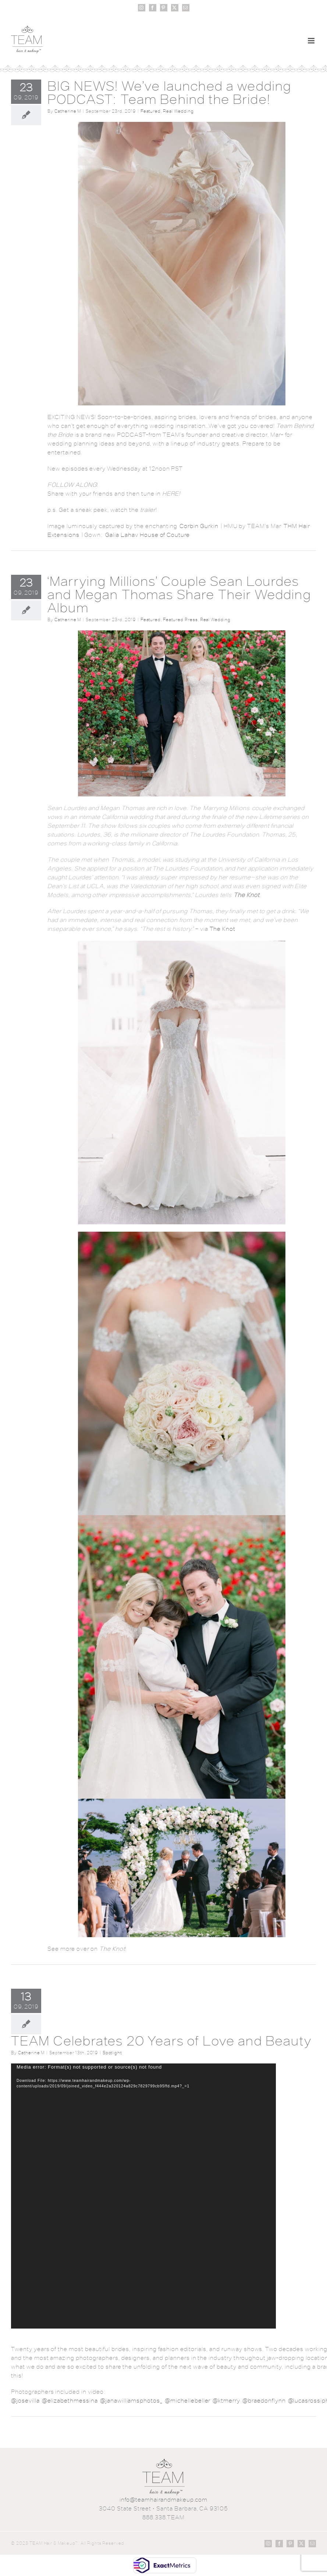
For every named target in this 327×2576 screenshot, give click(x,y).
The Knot (223, 928)
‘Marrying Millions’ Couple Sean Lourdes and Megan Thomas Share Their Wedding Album (179, 594)
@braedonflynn (263, 2400)
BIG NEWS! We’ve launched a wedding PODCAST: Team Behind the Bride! (169, 92)
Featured (151, 111)
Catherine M (67, 111)
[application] (143, 2196)
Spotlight (112, 2052)
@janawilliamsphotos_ (131, 2400)
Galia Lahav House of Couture (147, 534)
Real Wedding (178, 111)
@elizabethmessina (70, 2400)
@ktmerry (226, 2400)
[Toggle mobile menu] (312, 41)
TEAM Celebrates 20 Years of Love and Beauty (161, 2040)
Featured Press (180, 619)
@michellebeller (187, 2400)
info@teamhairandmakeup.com (163, 2499)
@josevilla (25, 2400)
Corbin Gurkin (199, 525)
